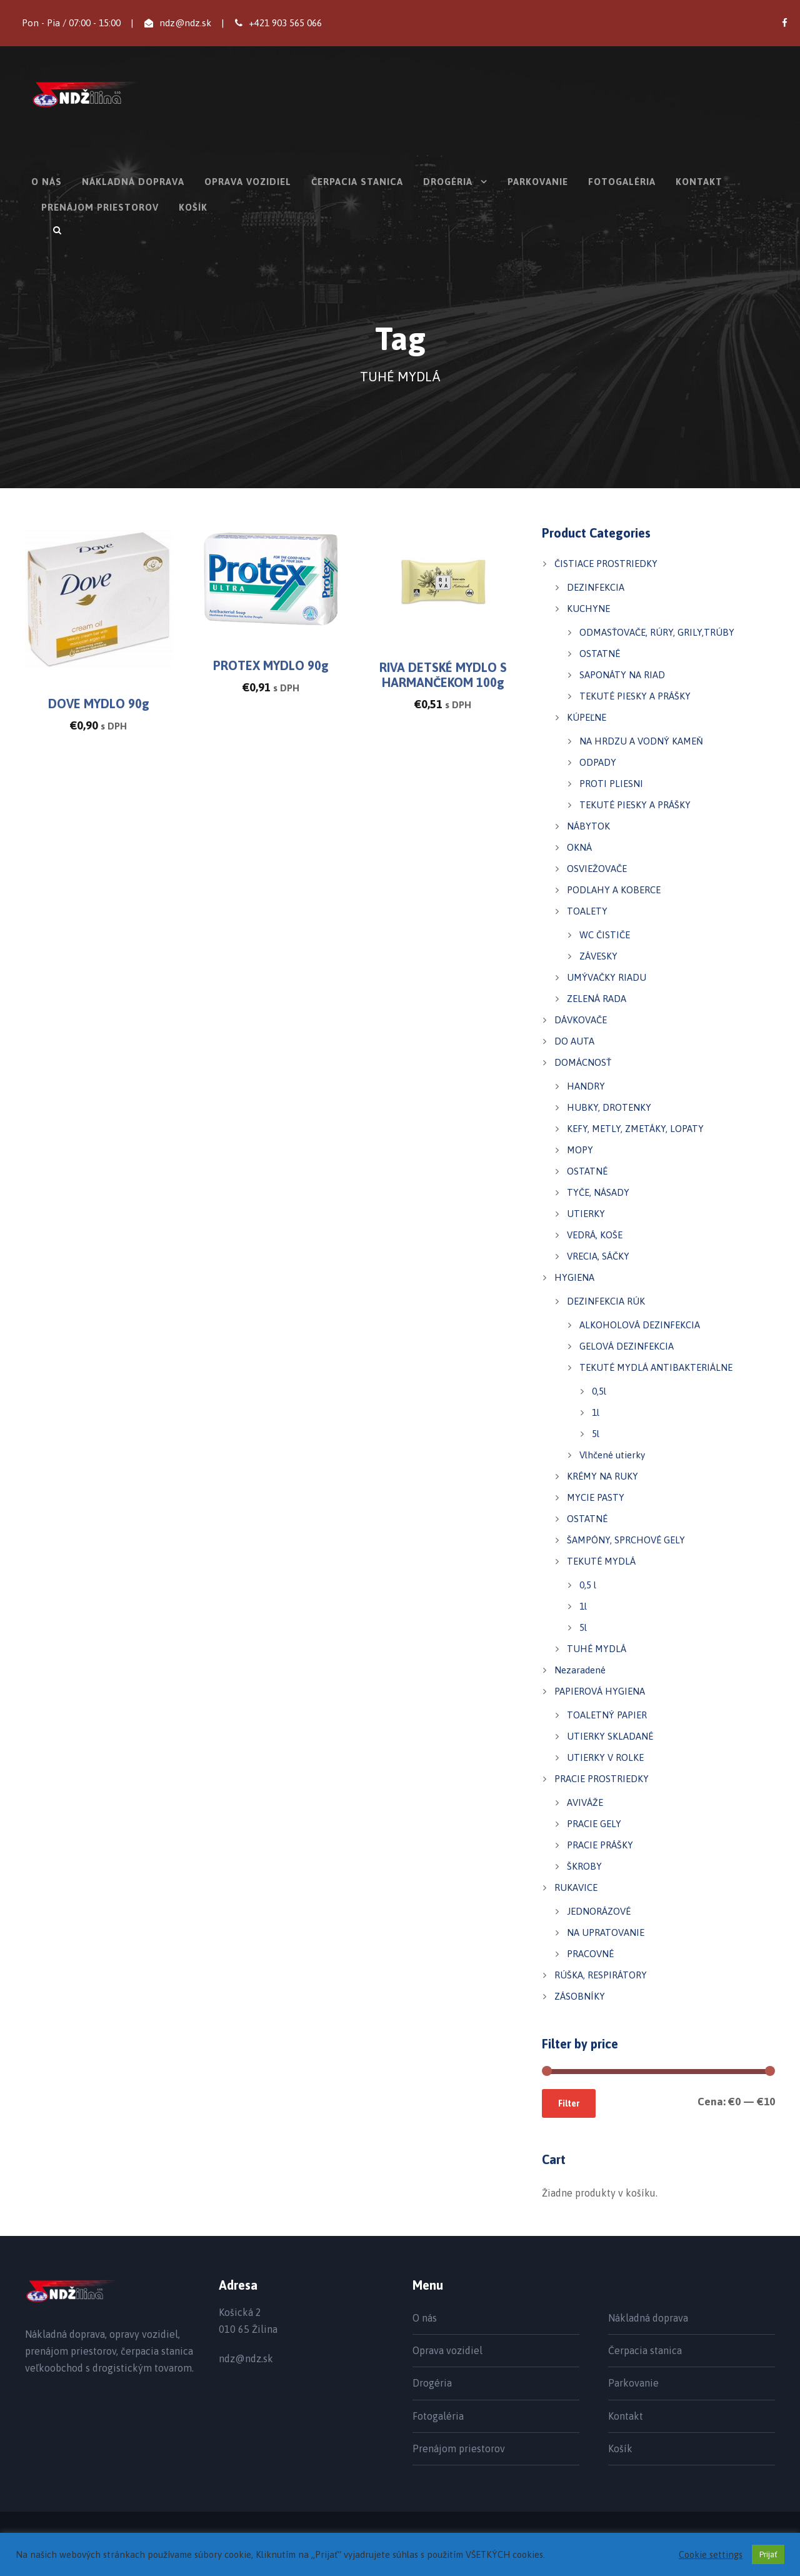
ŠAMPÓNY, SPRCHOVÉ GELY (626, 1540)
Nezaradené (580, 1670)
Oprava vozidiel (247, 181)
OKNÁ (579, 847)
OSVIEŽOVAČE (597, 868)
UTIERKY (586, 1213)
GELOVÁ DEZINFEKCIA (626, 1346)
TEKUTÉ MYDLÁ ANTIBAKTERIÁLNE (655, 1367)
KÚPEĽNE (586, 717)
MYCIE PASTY (595, 1497)
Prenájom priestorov (100, 207)
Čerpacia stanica (357, 181)
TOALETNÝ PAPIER (607, 1715)
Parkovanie (538, 181)
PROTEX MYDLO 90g (271, 665)
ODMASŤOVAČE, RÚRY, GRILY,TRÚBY (656, 632)
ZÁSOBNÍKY (579, 1996)
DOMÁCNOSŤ (582, 1062)
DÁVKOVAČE (580, 1020)
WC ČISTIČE (604, 935)
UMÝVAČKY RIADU (606, 977)
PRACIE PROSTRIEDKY (601, 1778)
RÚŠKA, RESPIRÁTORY (600, 1975)
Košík (193, 207)
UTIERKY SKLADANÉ (610, 1736)
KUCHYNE (588, 608)
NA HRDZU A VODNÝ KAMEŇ (641, 741)
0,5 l (587, 1585)
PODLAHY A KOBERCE (614, 890)
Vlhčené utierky (612, 1455)
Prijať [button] (768, 2554)
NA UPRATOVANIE (605, 1932)
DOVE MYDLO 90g (98, 703)
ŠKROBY (584, 1866)
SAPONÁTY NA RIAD (622, 674)
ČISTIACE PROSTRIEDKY (606, 563)
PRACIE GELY (594, 1823)
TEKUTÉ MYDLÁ (601, 1561)
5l (595, 1433)
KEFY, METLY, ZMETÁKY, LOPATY (635, 1128)
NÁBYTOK (588, 826)
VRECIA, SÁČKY (598, 1256)
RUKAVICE (576, 1887)
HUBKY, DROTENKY (609, 1107)
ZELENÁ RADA (596, 998)
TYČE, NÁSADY (598, 1192)
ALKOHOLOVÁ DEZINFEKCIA (639, 1325)
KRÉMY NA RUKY (602, 1476)
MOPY (580, 1150)
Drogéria (447, 181)
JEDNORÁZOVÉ (599, 1911)
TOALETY (587, 911)
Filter (568, 2103)
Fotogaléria (622, 181)
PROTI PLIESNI (611, 783)
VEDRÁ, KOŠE (594, 1235)
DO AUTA (574, 1041)
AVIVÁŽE (585, 1802)
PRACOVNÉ (590, 1953)
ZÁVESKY (598, 956)
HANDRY (586, 1086)
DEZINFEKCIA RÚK (606, 1301)
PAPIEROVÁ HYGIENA (599, 1691)
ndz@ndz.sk (185, 23)
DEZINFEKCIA (595, 587)
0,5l (599, 1391)
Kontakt (699, 181)
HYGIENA (574, 1277)
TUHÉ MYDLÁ (596, 1648)
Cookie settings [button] (710, 2554)
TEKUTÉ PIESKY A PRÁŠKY (635, 696)
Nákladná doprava (133, 181)
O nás (46, 181)
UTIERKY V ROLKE (605, 1757)
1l (595, 1412)
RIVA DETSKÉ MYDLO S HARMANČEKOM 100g (443, 674)
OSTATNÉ (599, 653)
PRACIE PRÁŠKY (600, 1845)
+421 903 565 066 (285, 23)
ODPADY (597, 762)
